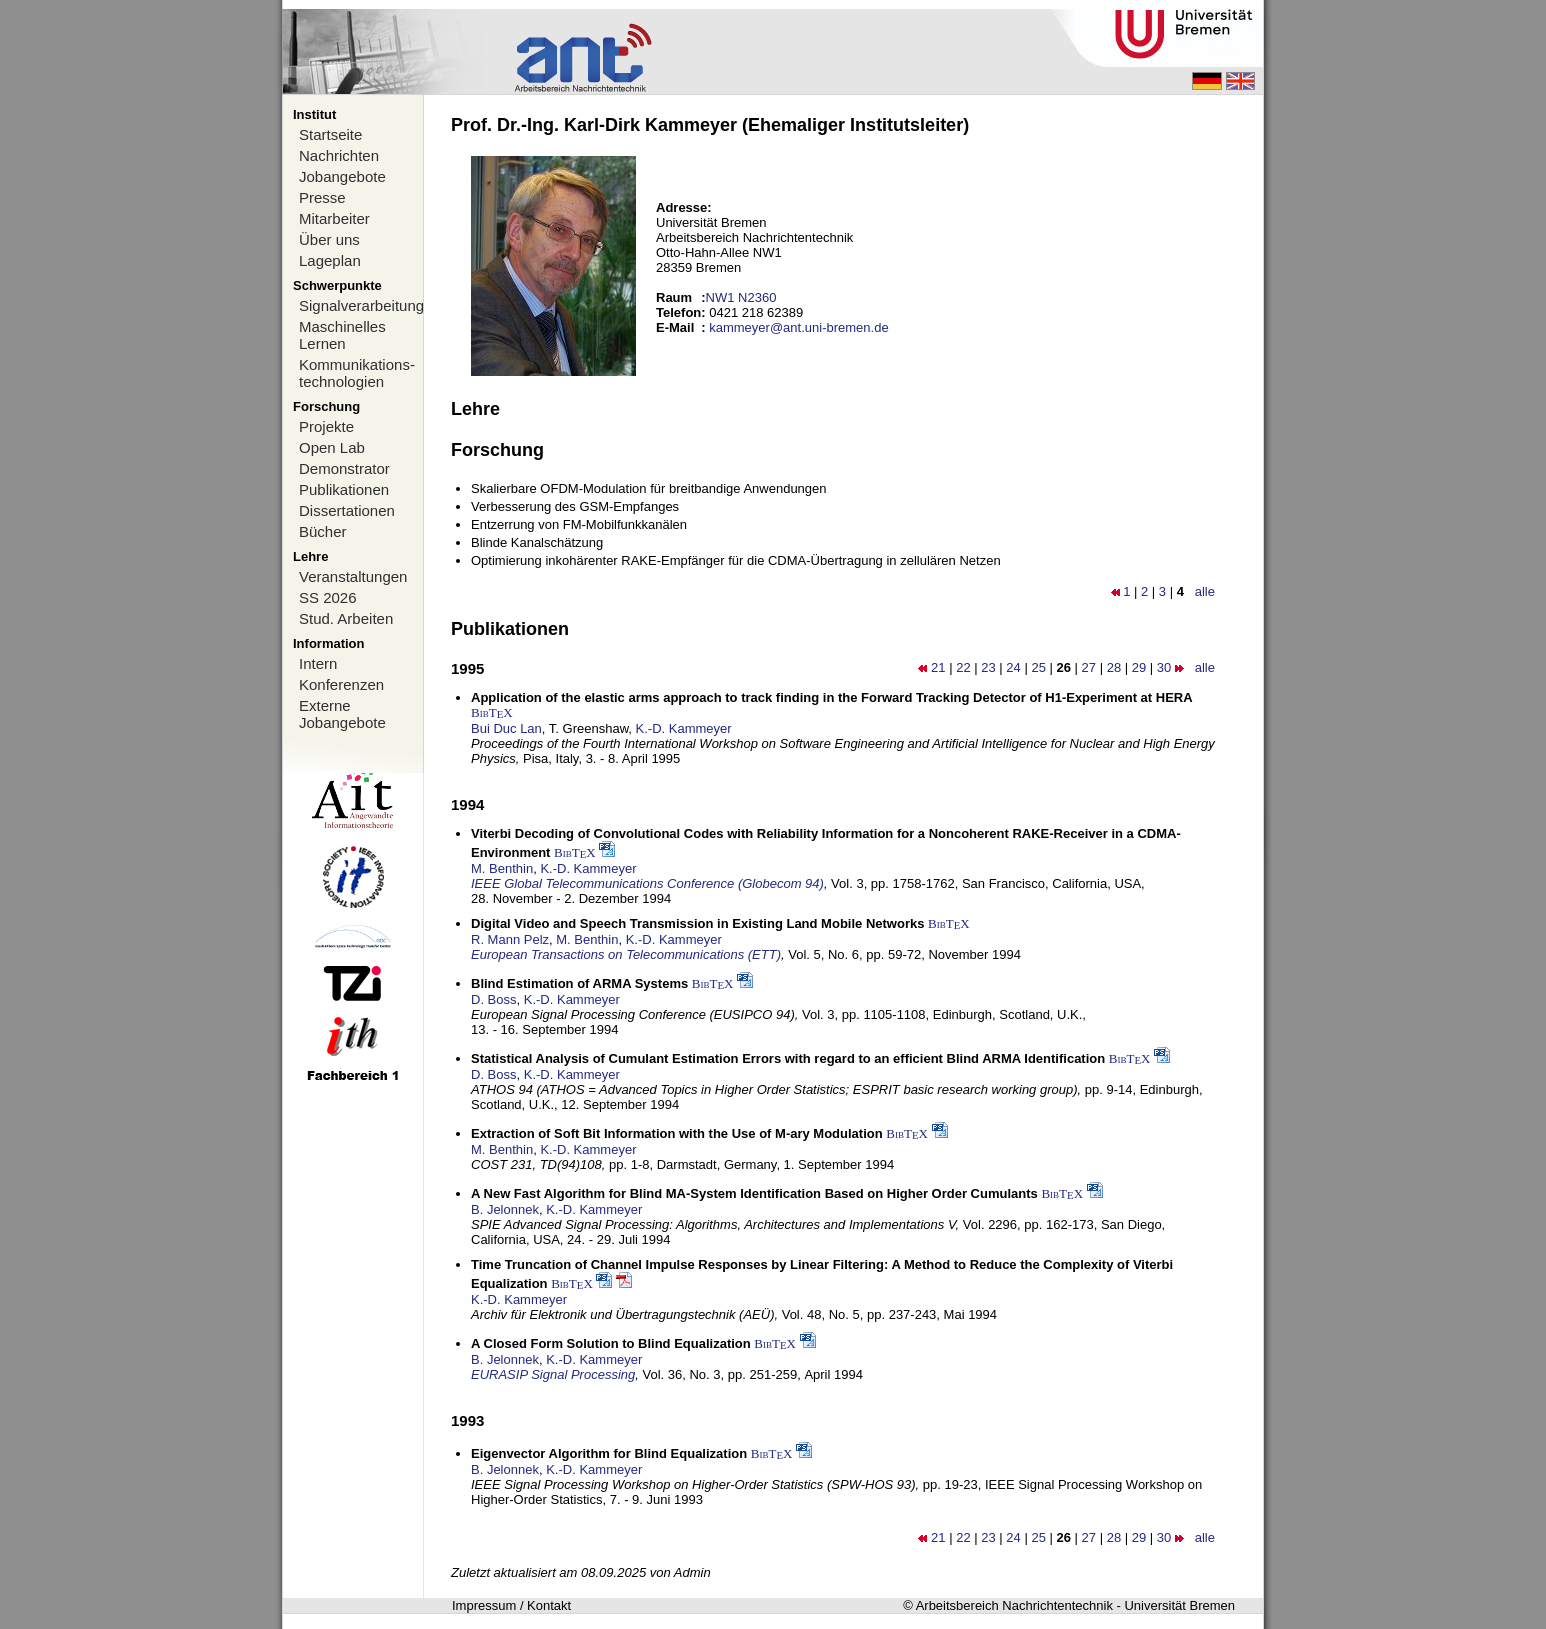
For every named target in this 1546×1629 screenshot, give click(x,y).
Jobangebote (342, 176)
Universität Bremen (1179, 1605)
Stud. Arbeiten (346, 618)
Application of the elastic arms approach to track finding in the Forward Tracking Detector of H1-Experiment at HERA (832, 697)
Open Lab (332, 447)
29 (1139, 667)
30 (1164, 667)
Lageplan (330, 260)
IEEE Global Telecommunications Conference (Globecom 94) (647, 883)
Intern (318, 663)
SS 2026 (328, 597)
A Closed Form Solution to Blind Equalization (611, 1343)
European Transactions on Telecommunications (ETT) (626, 954)
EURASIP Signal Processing (553, 1374)
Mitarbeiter (334, 218)
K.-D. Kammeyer (684, 728)
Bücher (323, 531)
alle (1205, 591)
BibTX (492, 712)
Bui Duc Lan (506, 728)
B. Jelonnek (505, 1209)
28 (1114, 667)
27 (1089, 667)
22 (963, 667)
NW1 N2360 (741, 297)
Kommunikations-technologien (357, 373)
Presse (322, 197)
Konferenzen (341, 684)
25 (1038, 667)
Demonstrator (344, 468)
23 (988, 667)
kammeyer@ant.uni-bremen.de (798, 327)
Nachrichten (339, 155)
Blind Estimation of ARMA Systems (579, 983)
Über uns (329, 239)
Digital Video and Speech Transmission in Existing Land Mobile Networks (697, 923)
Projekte (326, 426)
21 (938, 667)
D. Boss (494, 999)
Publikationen (344, 489)
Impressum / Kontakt (511, 1605)
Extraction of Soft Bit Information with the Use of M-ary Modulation (677, 1133)
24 (1013, 667)
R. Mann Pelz (510, 939)
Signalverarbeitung (361, 305)
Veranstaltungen (353, 576)
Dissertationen (347, 510)
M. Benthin (502, 868)
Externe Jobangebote (342, 714)
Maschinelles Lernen (342, 335)
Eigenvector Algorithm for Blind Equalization (609, 1453)
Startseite (330, 134)
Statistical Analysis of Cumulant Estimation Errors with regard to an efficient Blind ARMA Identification (788, 1058)
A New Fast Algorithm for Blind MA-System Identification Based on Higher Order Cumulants (754, 1193)
